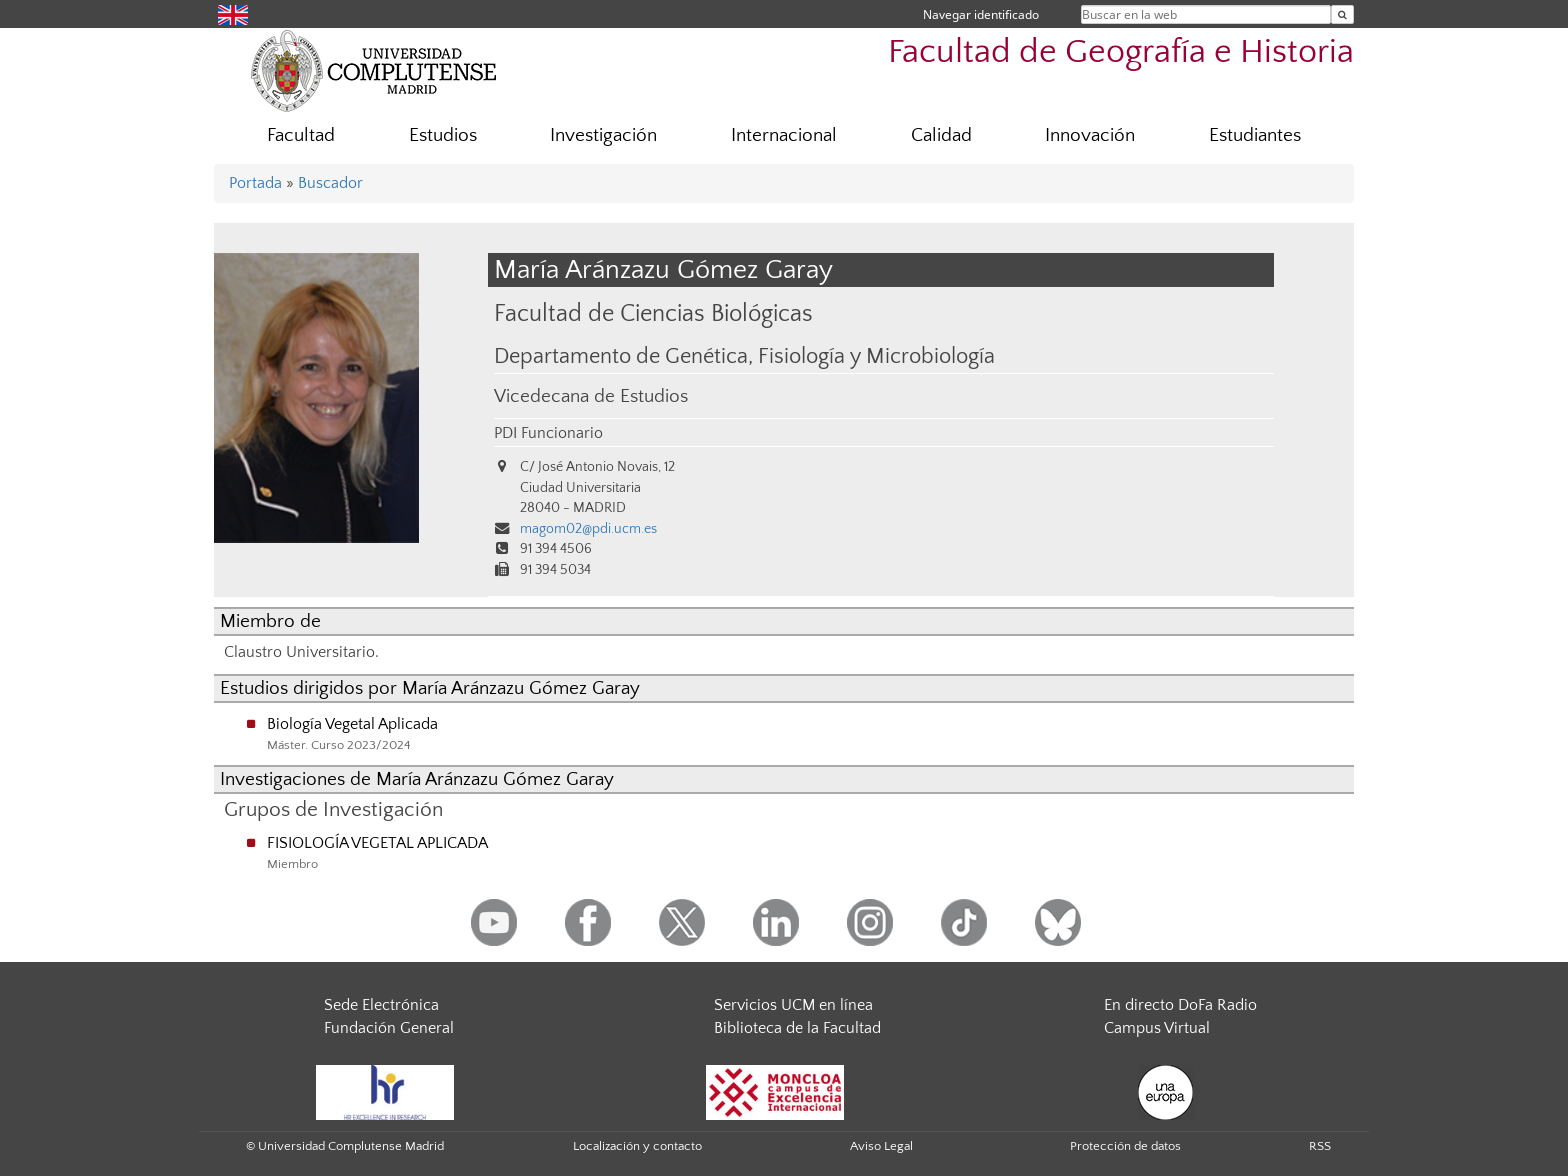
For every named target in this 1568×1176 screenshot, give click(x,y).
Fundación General (389, 1028)
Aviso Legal (881, 1146)
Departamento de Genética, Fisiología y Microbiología (744, 357)
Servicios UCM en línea (793, 1005)
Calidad (941, 135)
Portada (255, 183)
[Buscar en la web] (1342, 14)
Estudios (443, 135)
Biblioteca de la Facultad (797, 1028)
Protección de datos (1125, 1146)
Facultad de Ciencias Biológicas (653, 313)
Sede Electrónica (381, 1005)
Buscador (330, 183)
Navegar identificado (981, 14)
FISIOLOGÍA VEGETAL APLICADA (377, 843)
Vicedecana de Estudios (591, 396)
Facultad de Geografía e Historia (1121, 52)
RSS (1320, 1146)
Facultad (301, 135)
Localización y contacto (637, 1146)
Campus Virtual (1157, 1028)
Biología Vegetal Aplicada (352, 724)
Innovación (1090, 135)
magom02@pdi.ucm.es (588, 529)
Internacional (784, 135)
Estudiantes (1255, 135)
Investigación (603, 135)
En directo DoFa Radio (1180, 1005)
